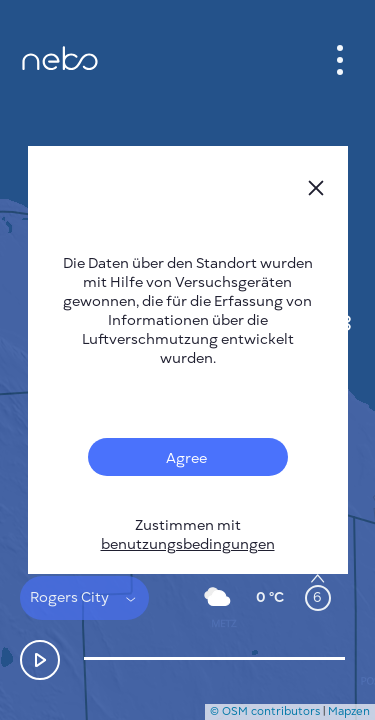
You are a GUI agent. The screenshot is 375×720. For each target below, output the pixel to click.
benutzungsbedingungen (188, 544)
